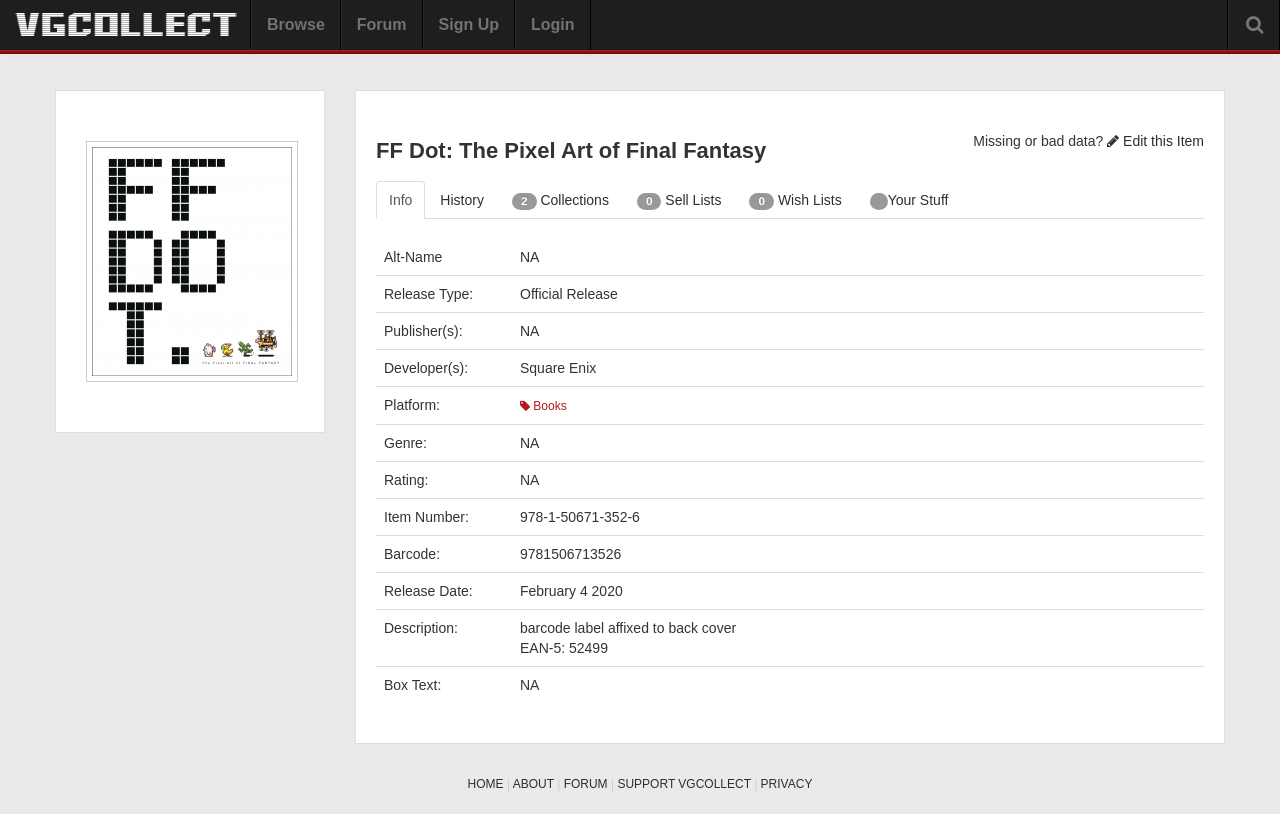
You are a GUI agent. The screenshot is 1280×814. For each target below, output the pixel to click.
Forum (382, 24)
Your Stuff (909, 201)
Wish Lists (795, 201)
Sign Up (469, 24)
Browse (296, 24)
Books (543, 406)
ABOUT (533, 784)
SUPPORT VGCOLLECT (683, 784)
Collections (560, 201)
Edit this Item (1155, 141)
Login (553, 24)
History (462, 200)
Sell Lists (679, 201)
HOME (486, 784)
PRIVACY (787, 784)
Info (400, 200)
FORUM (586, 784)
